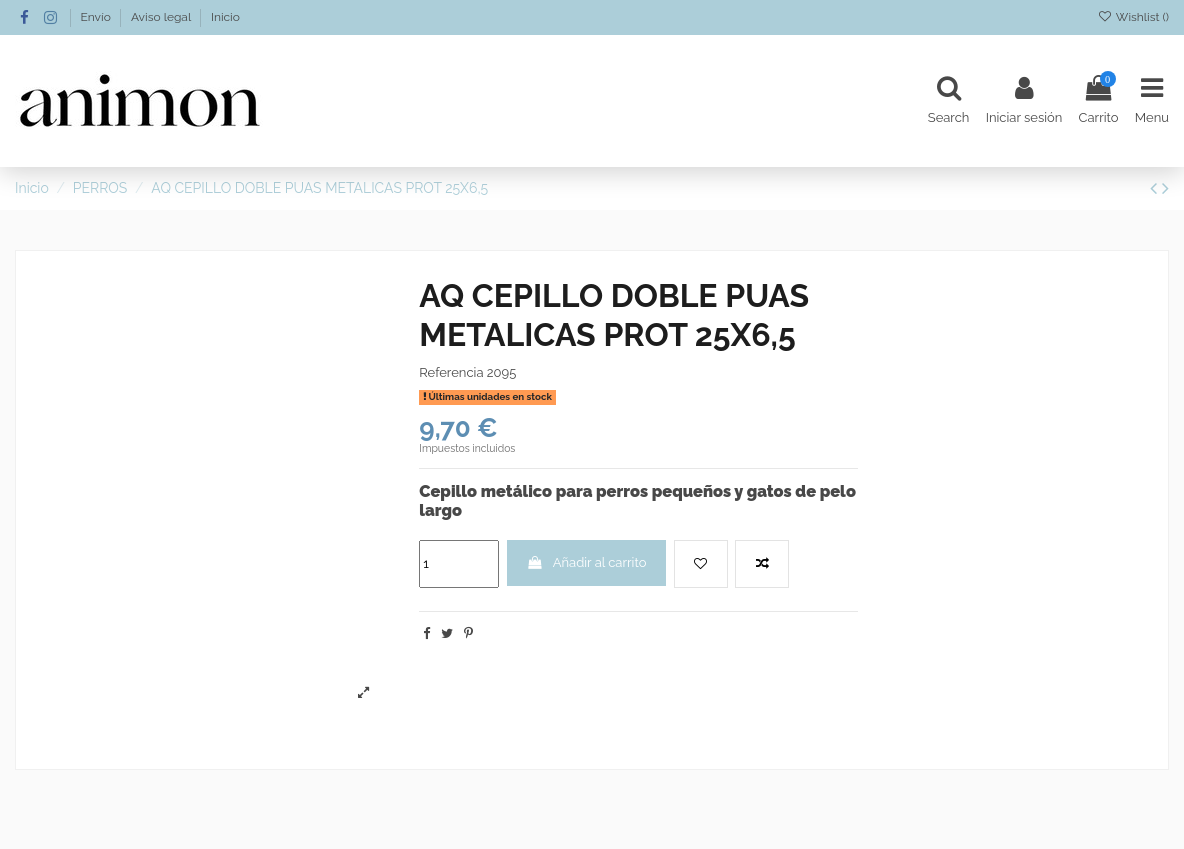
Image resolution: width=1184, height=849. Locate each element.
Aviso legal (162, 17)
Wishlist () (1133, 17)
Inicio (225, 17)
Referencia (451, 372)
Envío (97, 17)
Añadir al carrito (587, 562)
